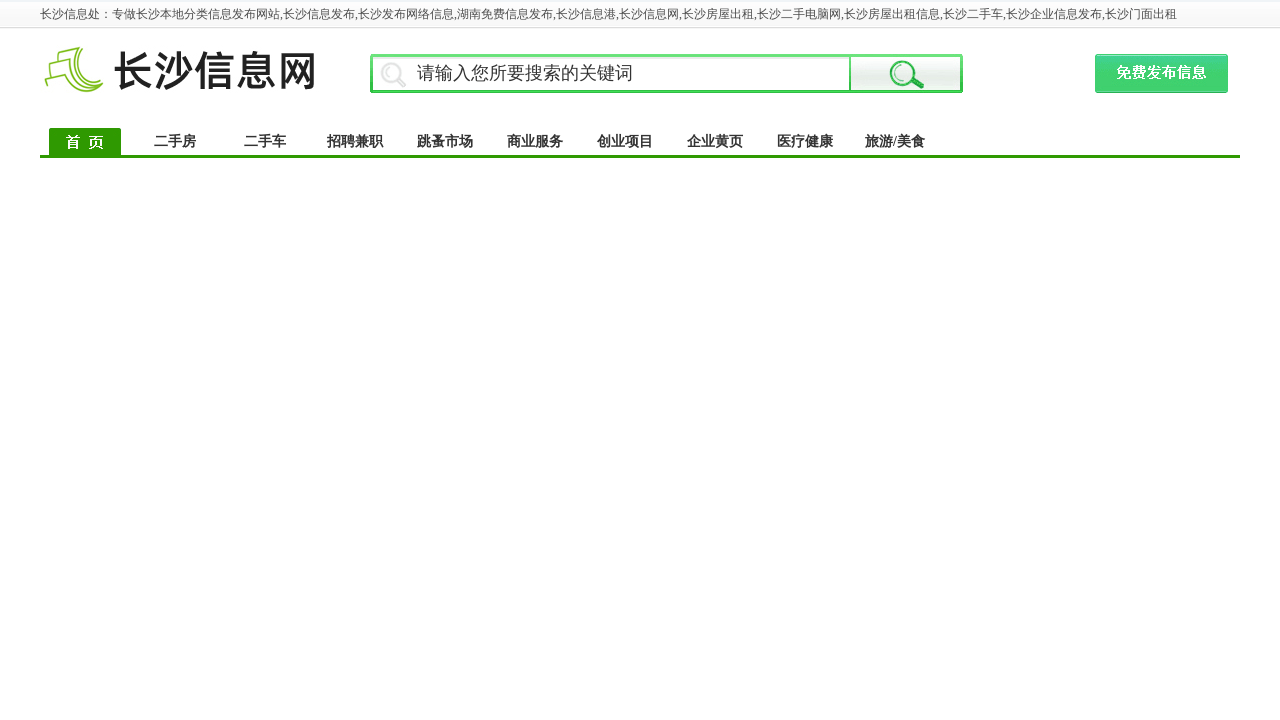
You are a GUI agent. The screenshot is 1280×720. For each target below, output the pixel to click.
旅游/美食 (895, 141)
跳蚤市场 (445, 141)
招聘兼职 (355, 141)
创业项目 (625, 141)
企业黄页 (715, 141)
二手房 (175, 141)
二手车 (265, 141)
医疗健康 (805, 141)
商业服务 (535, 141)
